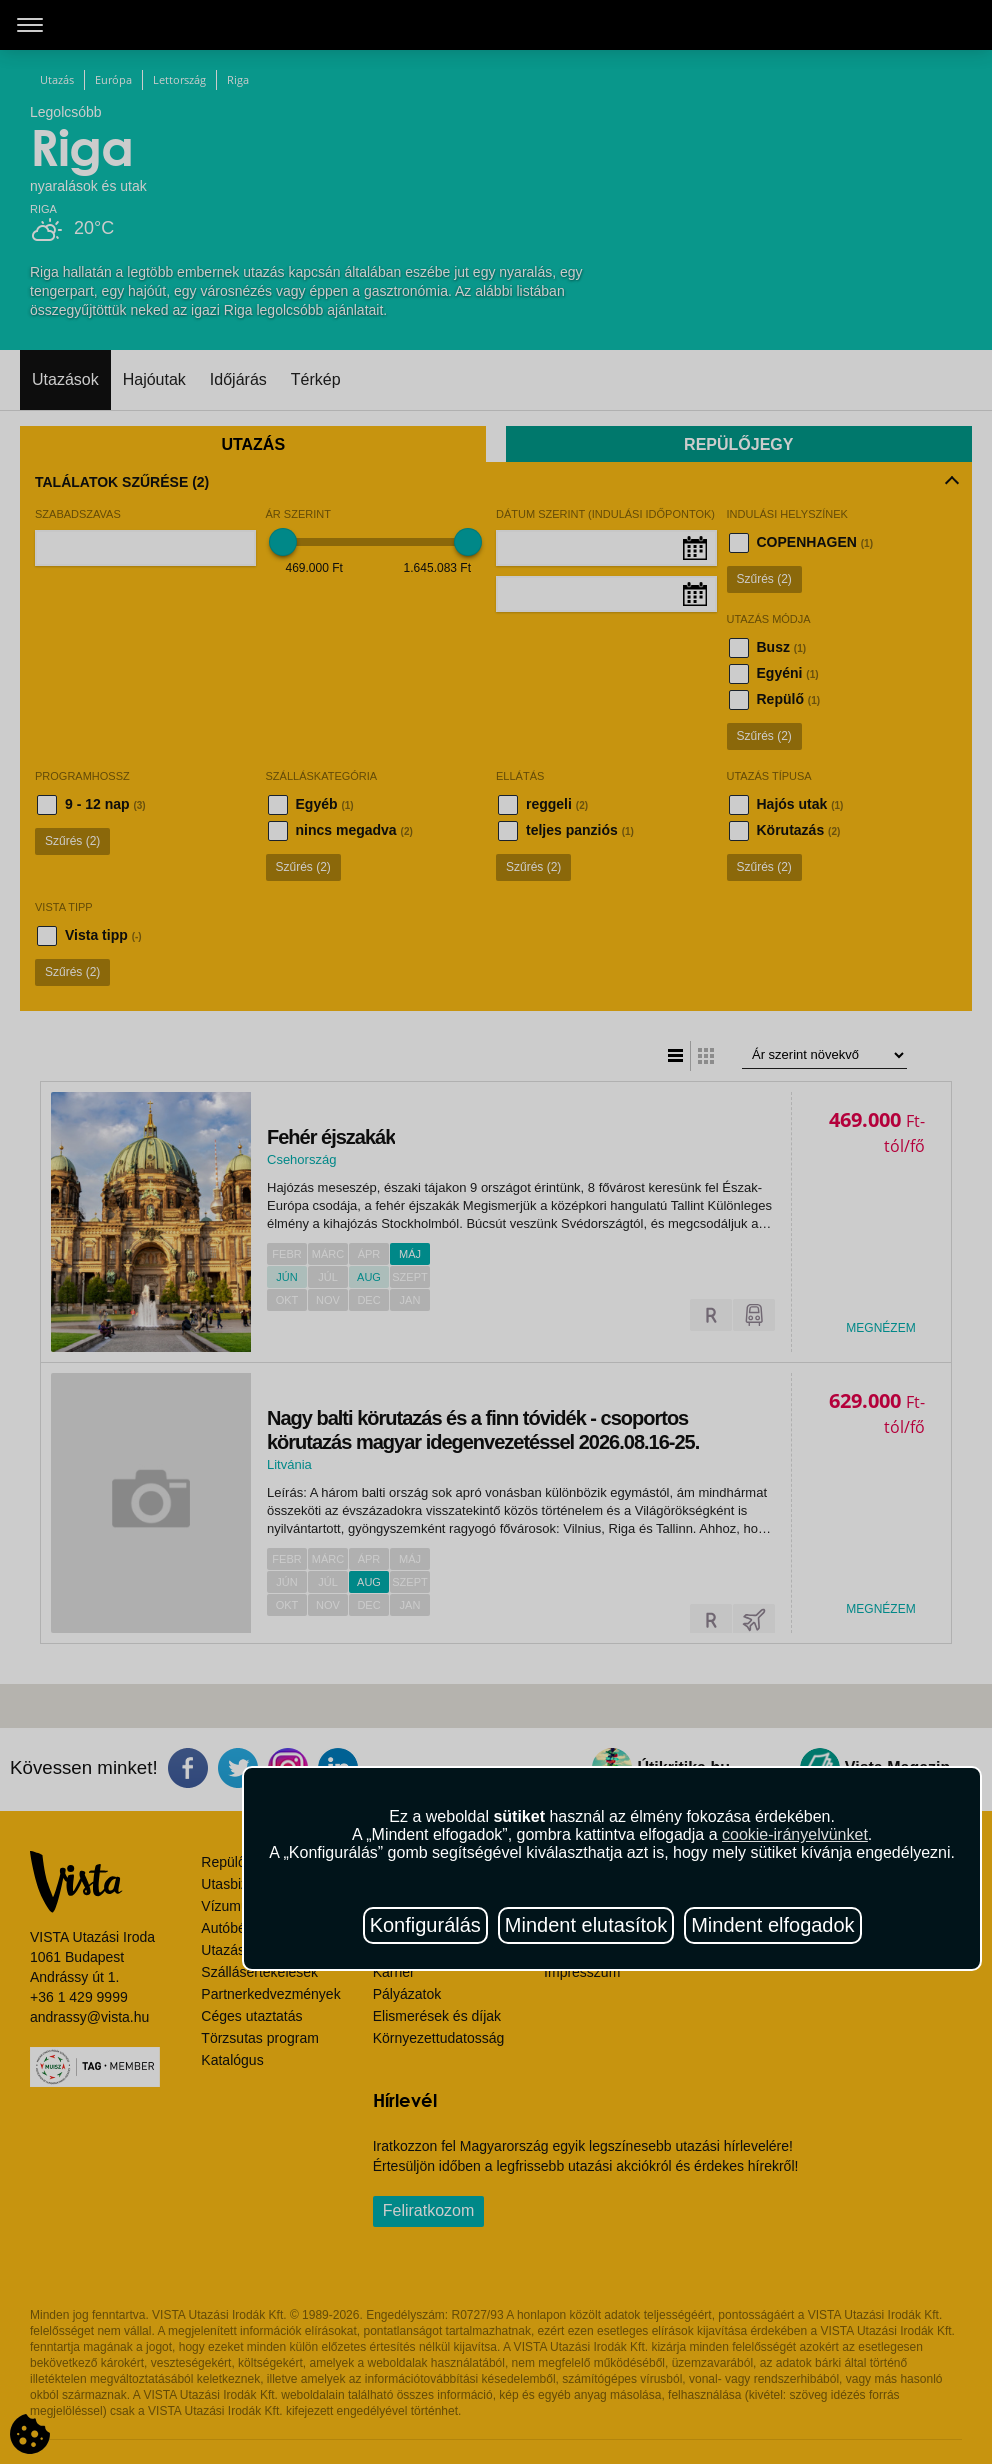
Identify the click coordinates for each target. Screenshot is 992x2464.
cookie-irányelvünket (795, 1834)
